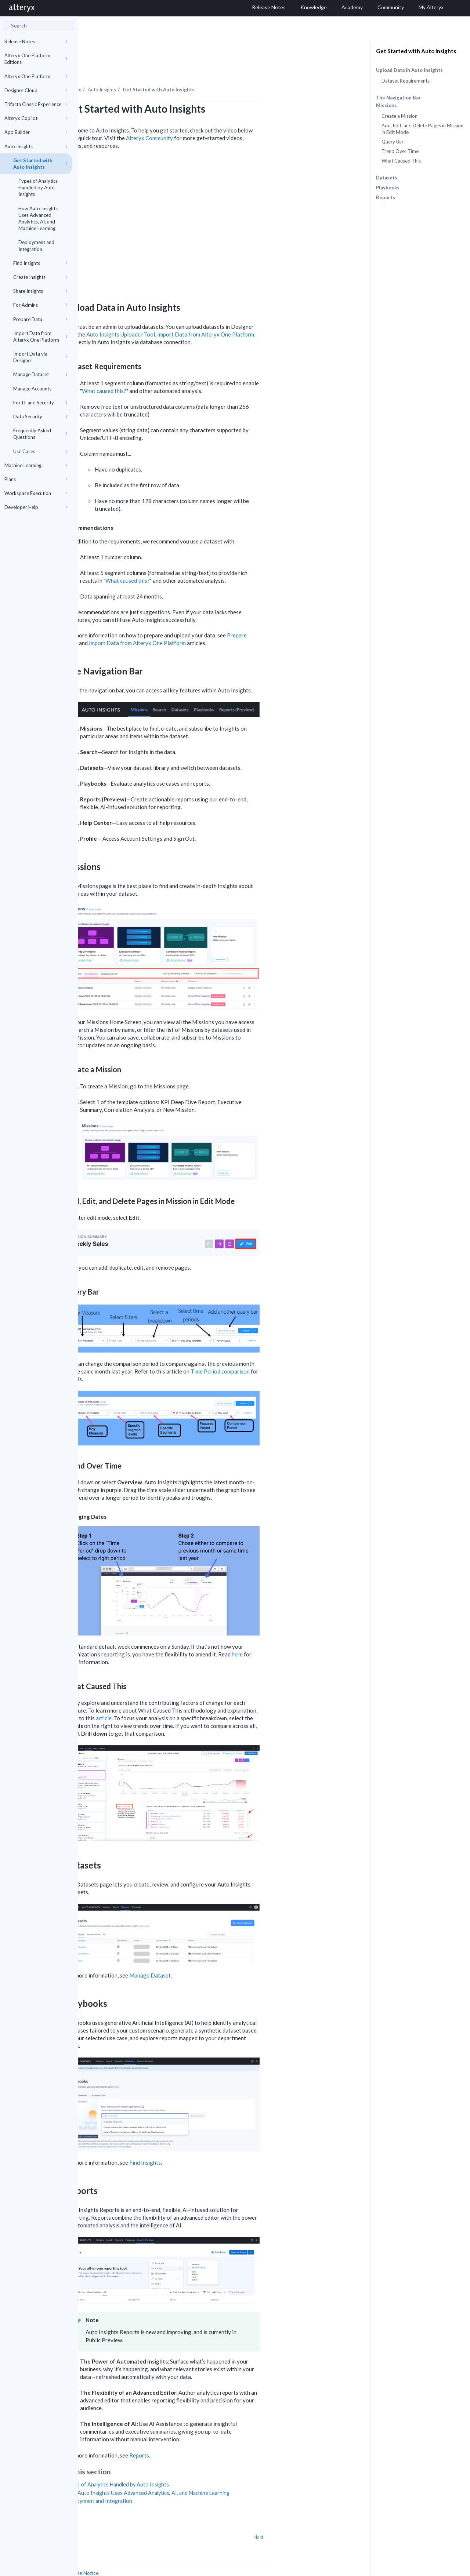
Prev (98, 2517)
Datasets (386, 178)
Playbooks (388, 187)
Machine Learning (35, 465)
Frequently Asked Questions (40, 433)
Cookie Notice (160, 2553)
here (315, 1634)
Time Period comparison (298, 1351)
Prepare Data (40, 319)
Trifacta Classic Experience (35, 104)
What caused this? (182, 370)
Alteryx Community (227, 117)
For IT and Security (40, 402)
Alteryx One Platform (35, 76)
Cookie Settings (105, 2560)
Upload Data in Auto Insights (409, 70)
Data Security (40, 416)
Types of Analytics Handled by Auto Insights (38, 187)
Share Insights (40, 291)
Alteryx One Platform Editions (35, 58)
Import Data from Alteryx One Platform (40, 336)
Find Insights (40, 263)
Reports (385, 197)
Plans (35, 479)
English (324, 2569)
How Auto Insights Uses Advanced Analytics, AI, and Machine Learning (38, 218)
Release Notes (35, 41)
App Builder (35, 132)
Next (337, 2517)
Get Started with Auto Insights (40, 163)
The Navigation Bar (398, 98)
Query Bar (393, 142)
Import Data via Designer (40, 357)
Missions (386, 105)
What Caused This (401, 161)
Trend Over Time (400, 151)
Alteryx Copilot (35, 118)
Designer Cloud (35, 90)
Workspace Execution (35, 493)
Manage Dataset (40, 374)
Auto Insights (35, 146)
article (182, 1698)
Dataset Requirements (406, 81)
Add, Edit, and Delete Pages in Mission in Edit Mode (422, 129)
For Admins (40, 305)
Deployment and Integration (36, 245)
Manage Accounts (32, 389)
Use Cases (40, 451)
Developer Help (35, 507)
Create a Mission (399, 116)
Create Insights (40, 277)
